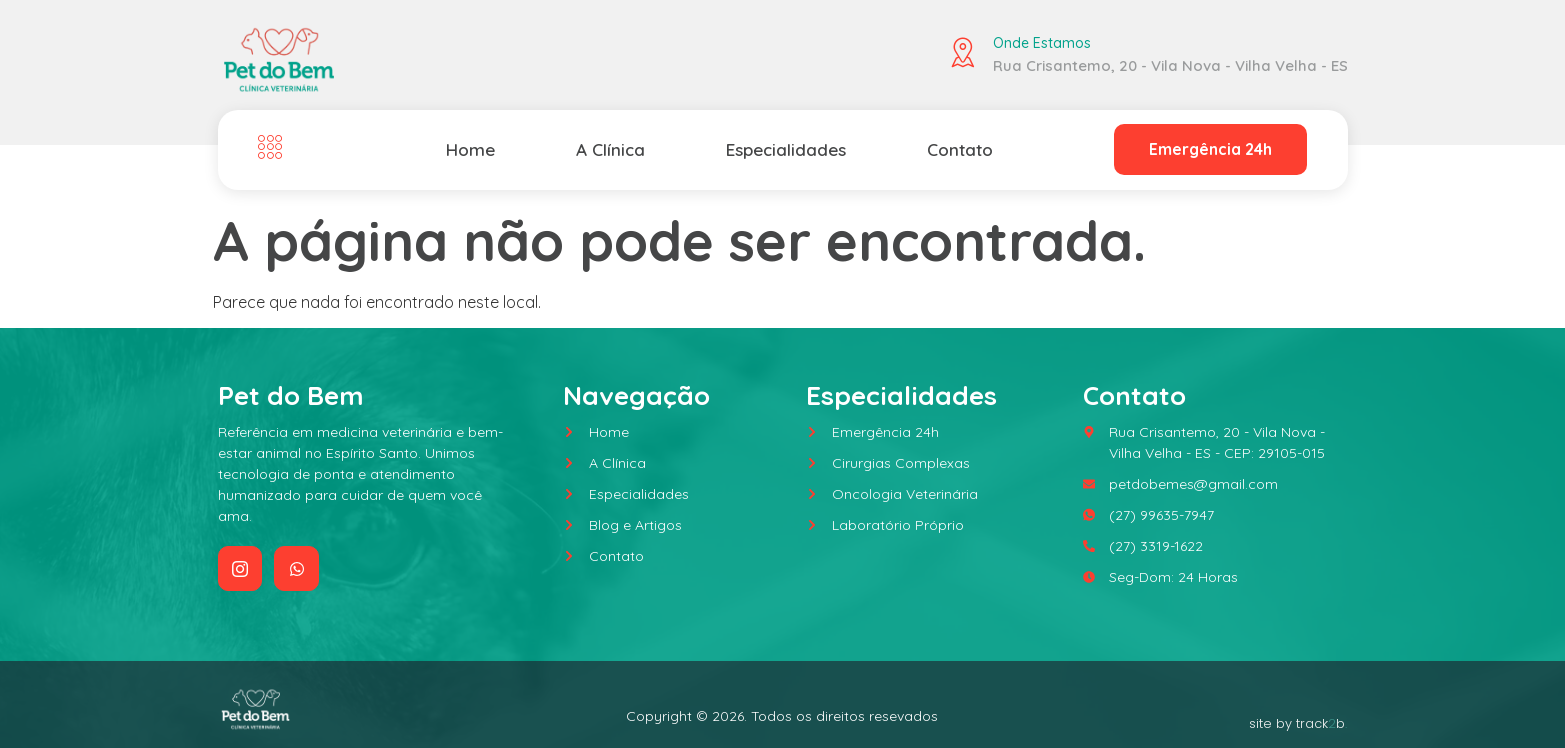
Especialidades (783, 149)
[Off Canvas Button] (275, 147)
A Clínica (608, 149)
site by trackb (1298, 723)
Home (470, 149)
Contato (959, 149)
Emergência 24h (1210, 150)
